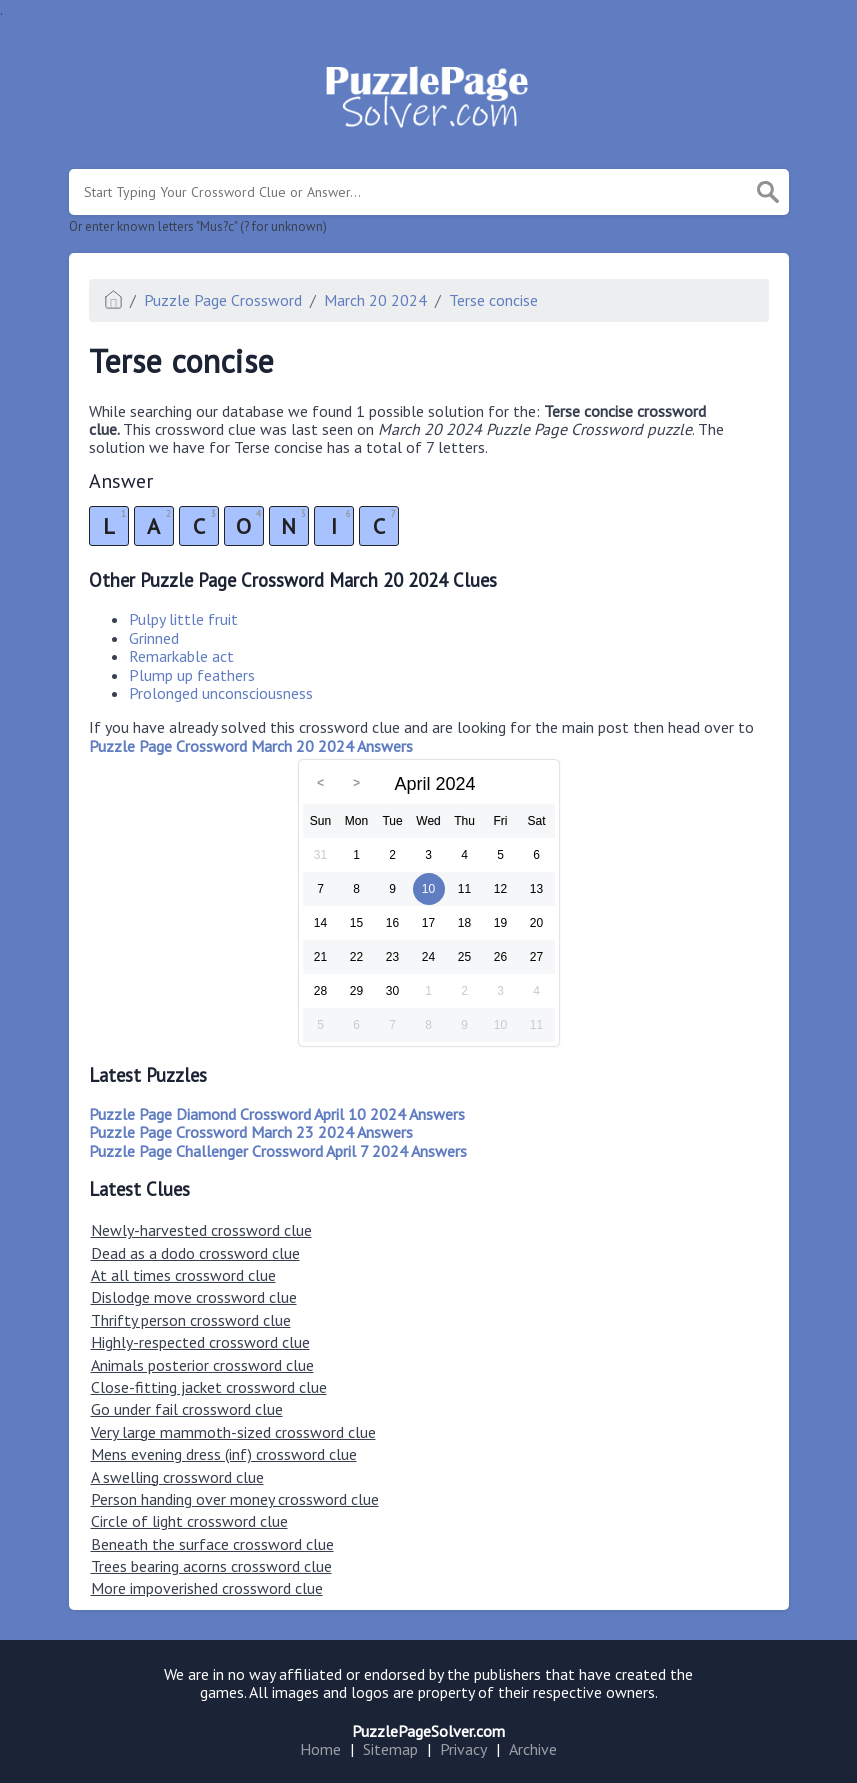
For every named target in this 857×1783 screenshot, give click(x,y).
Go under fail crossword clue (187, 1409)
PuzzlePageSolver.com (428, 1731)
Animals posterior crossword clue (202, 1365)
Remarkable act (181, 656)
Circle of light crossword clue (189, 1521)
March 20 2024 (375, 300)
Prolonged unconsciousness (221, 693)
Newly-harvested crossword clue (201, 1230)
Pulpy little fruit (183, 619)
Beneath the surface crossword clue (212, 1544)
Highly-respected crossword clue (200, 1342)
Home (320, 1749)
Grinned (154, 638)
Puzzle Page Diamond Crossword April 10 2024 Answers (277, 1114)
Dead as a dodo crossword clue (195, 1253)
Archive (533, 1749)
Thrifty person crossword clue (191, 1320)
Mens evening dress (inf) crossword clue (224, 1454)
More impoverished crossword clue (207, 1588)
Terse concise (493, 300)
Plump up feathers (192, 675)
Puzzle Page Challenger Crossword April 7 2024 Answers (278, 1151)
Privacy (463, 1749)
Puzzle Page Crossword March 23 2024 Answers (251, 1132)
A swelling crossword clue (177, 1477)
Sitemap (390, 1749)
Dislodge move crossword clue (194, 1297)
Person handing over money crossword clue (235, 1499)
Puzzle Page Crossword (223, 300)
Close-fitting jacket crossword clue (209, 1387)
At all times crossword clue (183, 1275)
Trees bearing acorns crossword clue (211, 1566)
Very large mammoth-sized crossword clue (233, 1432)
